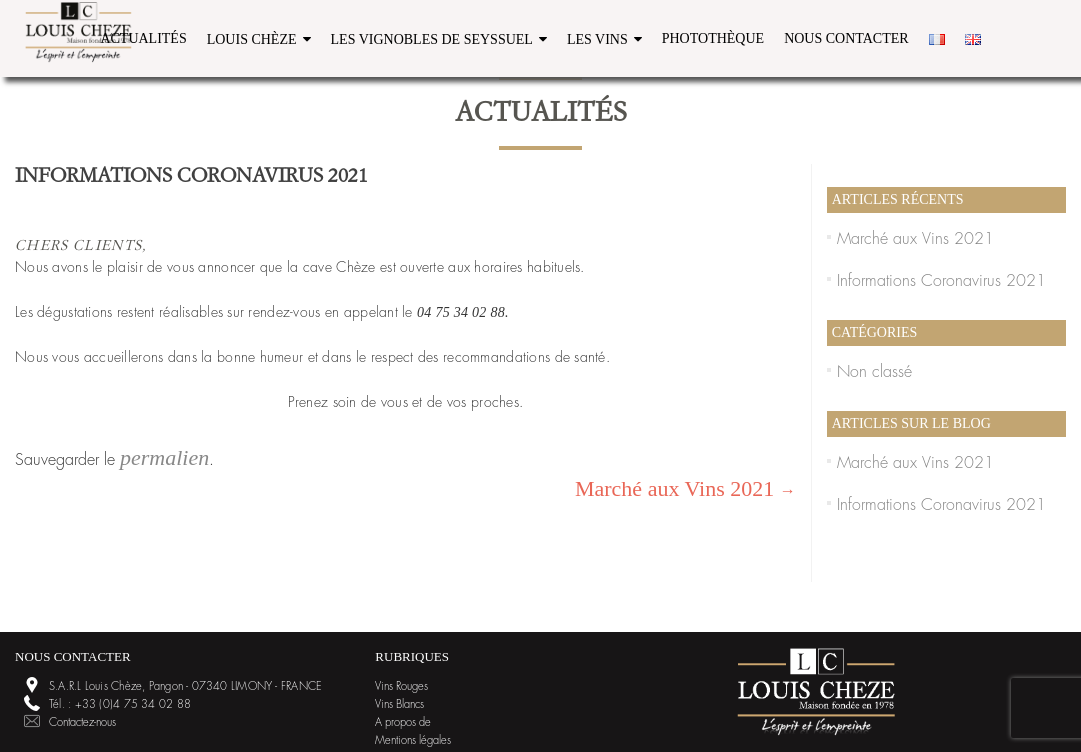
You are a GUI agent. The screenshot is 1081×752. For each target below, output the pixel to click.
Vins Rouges (401, 686)
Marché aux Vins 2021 (685, 488)
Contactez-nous (82, 722)
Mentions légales (413, 740)
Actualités (143, 38)
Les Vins (597, 39)
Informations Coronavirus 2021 (941, 281)
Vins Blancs (399, 704)
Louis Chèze (252, 39)
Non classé (874, 372)
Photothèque (713, 38)
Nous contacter (846, 38)
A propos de (403, 722)
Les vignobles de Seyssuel (432, 39)
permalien (164, 457)
